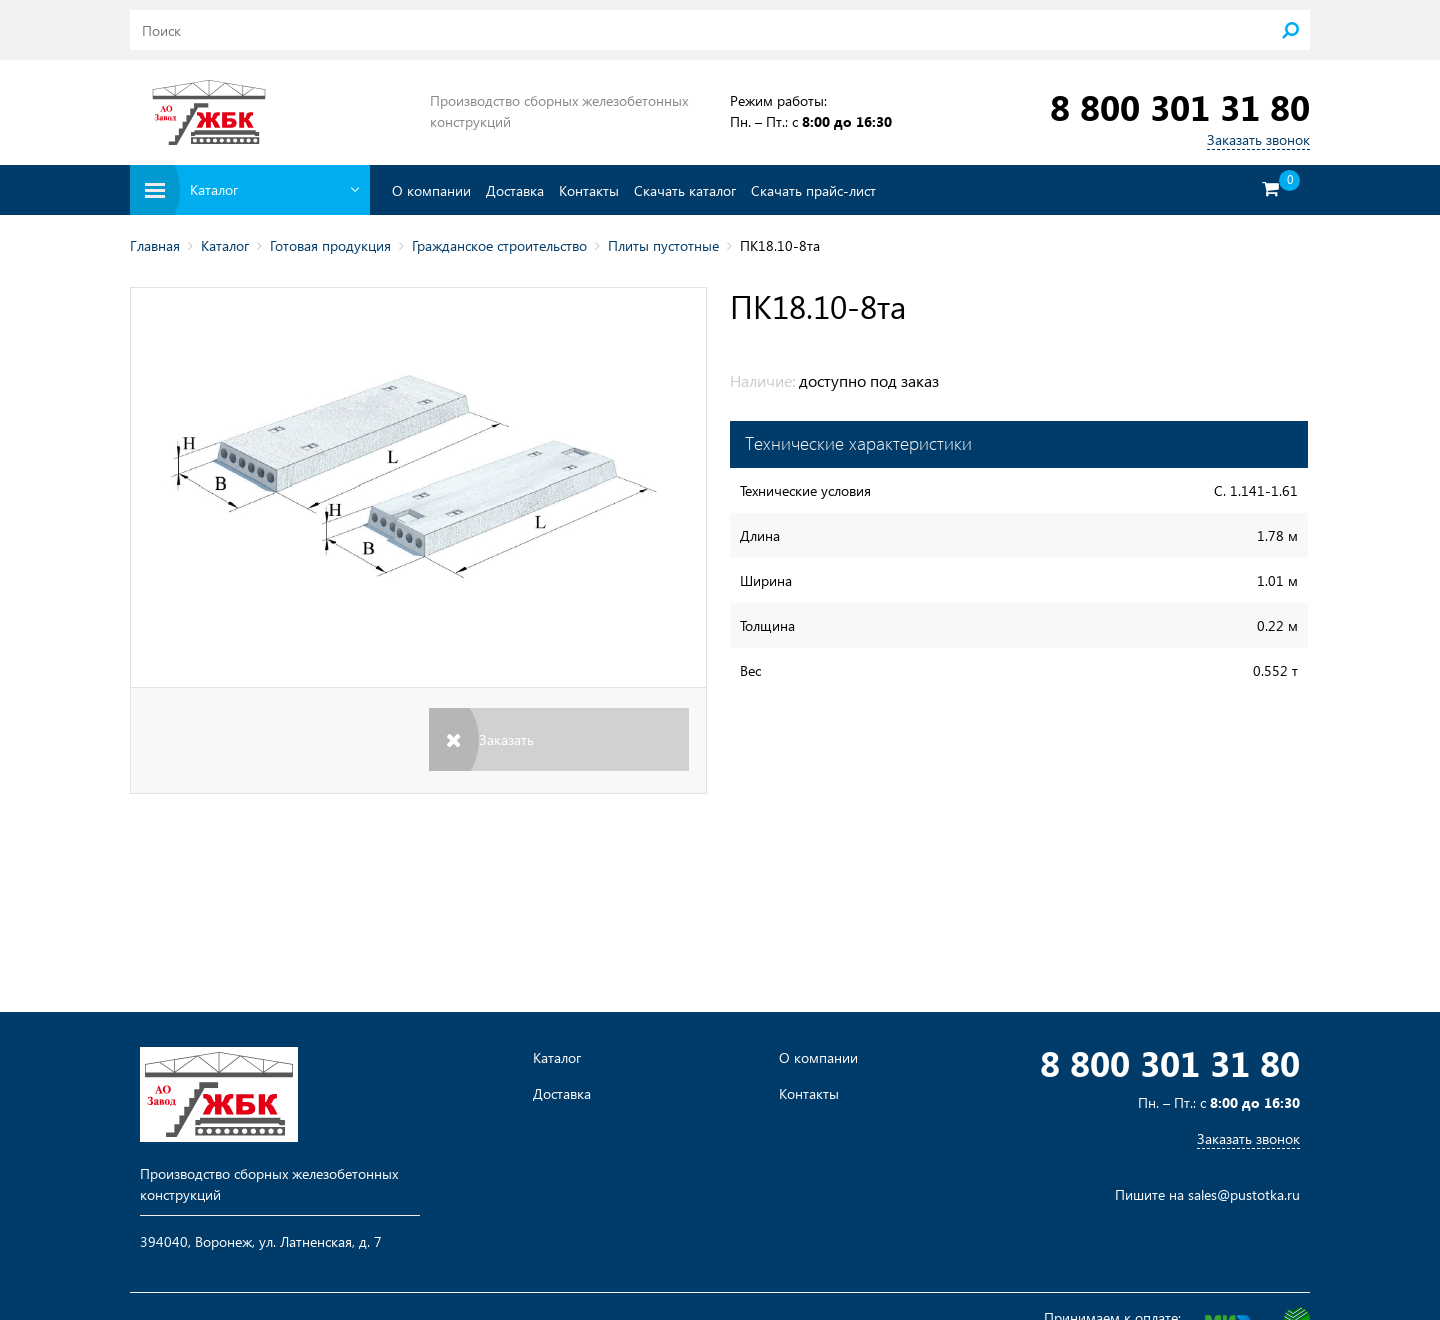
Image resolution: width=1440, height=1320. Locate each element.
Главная (155, 245)
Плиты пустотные (663, 245)
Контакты (589, 190)
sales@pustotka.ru (1244, 1194)
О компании (431, 190)
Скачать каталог (685, 190)
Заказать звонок (1258, 139)
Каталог (225, 245)
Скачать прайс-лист (813, 190)
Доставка (515, 190)
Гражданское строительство (499, 245)
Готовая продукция (330, 245)
